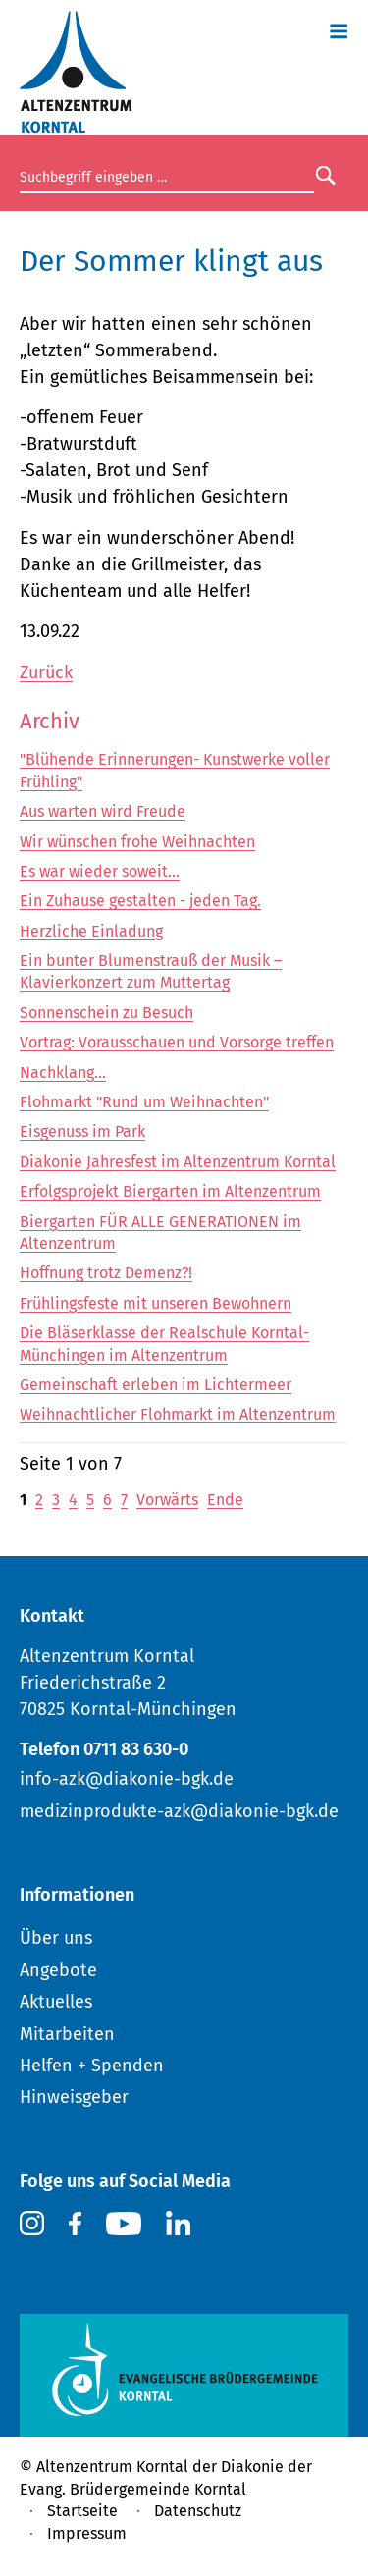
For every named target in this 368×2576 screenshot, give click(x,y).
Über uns (56, 1938)
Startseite (82, 2510)
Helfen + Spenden (92, 2065)
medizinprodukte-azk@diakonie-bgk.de (179, 1811)
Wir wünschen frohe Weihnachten (137, 841)
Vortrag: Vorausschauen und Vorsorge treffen (177, 1042)
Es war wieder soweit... (100, 871)
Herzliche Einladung (91, 931)
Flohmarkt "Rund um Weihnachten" (144, 1102)
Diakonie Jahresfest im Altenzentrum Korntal (178, 1162)
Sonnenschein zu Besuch (106, 1012)
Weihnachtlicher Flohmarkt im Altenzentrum (178, 1414)
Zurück (46, 672)
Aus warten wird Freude (102, 811)
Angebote (58, 1970)
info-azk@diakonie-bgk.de (127, 1779)
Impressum (87, 2533)
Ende (225, 1499)
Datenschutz (197, 2510)
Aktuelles (56, 2001)
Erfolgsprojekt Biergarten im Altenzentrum (170, 1191)
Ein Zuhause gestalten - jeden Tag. (140, 900)
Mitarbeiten (67, 2034)
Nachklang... (63, 1072)
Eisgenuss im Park (82, 1131)
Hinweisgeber (74, 2097)
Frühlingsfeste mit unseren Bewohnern (155, 1303)
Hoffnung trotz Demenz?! (106, 1272)
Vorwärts (167, 1499)
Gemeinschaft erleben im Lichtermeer (155, 1384)
